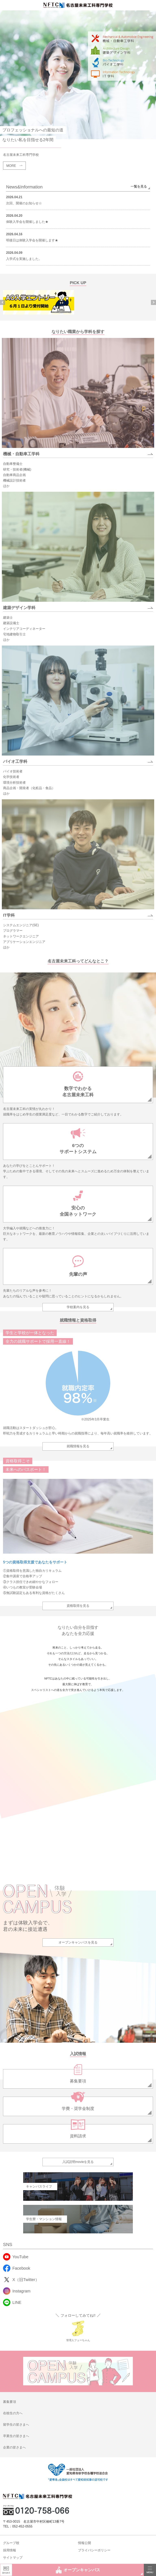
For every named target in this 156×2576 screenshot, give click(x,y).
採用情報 (9, 2550)
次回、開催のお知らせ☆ (24, 203)
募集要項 (9, 2401)
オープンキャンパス (78, 2569)
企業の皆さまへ (14, 2447)
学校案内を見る (78, 1307)
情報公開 (84, 2543)
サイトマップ (13, 2557)
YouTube (15, 2256)
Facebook (16, 2268)
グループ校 (11, 2543)
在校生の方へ (13, 2413)
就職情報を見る (78, 1446)
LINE (12, 2302)
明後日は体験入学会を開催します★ (32, 240)
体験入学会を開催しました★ (27, 221)
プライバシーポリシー (94, 2550)
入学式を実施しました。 (24, 259)
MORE (11, 165)
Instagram (16, 2291)
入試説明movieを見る (78, 2162)
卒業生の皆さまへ (16, 2436)
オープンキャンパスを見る (78, 1942)
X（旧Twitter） (21, 2279)
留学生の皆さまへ (16, 2424)
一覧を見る (139, 186)
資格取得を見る (78, 1605)
